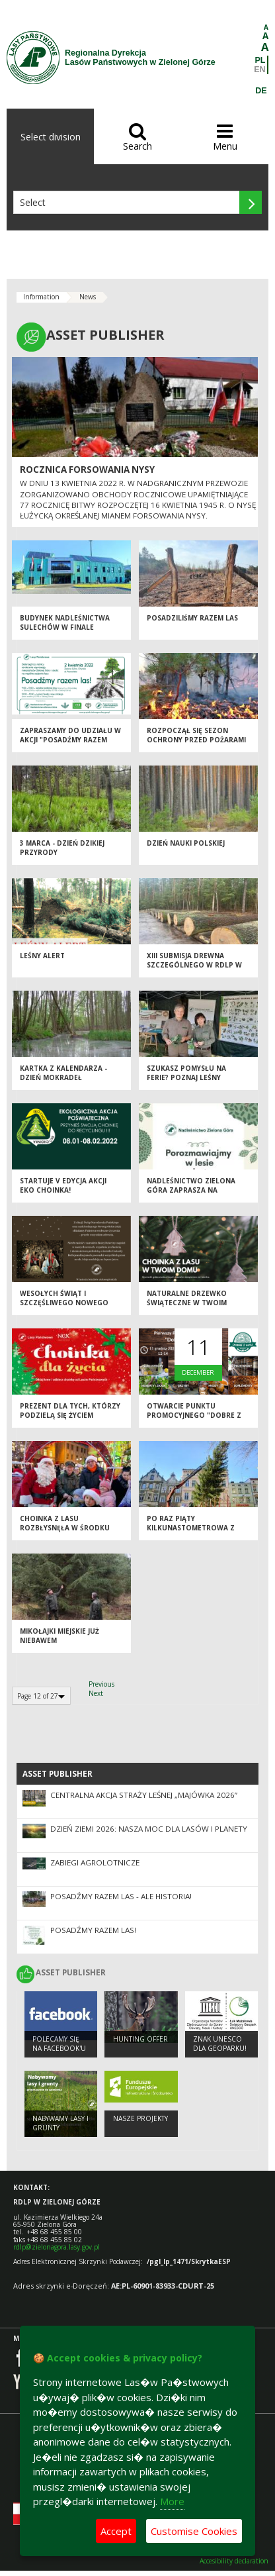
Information (41, 296)
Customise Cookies (194, 2531)
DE (260, 90)
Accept (116, 2531)
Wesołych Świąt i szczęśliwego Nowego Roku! (64, 1303)
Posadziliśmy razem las (192, 617)
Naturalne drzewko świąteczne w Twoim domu (187, 1303)
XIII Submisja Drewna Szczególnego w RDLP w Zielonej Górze (194, 965)
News (87, 296)
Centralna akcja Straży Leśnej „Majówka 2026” (143, 1795)
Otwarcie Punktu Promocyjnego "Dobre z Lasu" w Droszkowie (194, 1415)
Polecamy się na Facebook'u (59, 2044)
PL (260, 60)
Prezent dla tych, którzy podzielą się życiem (70, 1410)
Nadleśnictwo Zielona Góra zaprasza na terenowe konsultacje (192, 1190)
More (172, 2501)
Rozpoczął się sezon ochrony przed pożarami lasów (196, 740)
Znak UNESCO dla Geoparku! (220, 2044)
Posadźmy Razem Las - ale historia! (121, 1896)
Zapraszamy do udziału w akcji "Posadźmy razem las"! (70, 740)
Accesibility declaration (234, 2561)
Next (96, 1693)
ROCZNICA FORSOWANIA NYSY (87, 469)
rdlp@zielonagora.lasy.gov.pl (56, 2247)
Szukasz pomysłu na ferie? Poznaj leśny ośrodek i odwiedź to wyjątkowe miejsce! (190, 1083)
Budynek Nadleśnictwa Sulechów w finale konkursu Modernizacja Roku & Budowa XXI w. (67, 632)
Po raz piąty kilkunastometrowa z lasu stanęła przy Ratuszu (191, 1533)
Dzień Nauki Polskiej (186, 843)
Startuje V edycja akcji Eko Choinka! (63, 1185)
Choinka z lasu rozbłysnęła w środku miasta (65, 1528)
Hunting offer (140, 2039)
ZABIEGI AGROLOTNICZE (94, 1862)
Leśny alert (42, 955)
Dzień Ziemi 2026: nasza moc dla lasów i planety (148, 1829)
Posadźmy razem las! (93, 1930)
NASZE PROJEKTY (140, 2118)
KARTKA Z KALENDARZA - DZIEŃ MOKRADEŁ (63, 1073)
